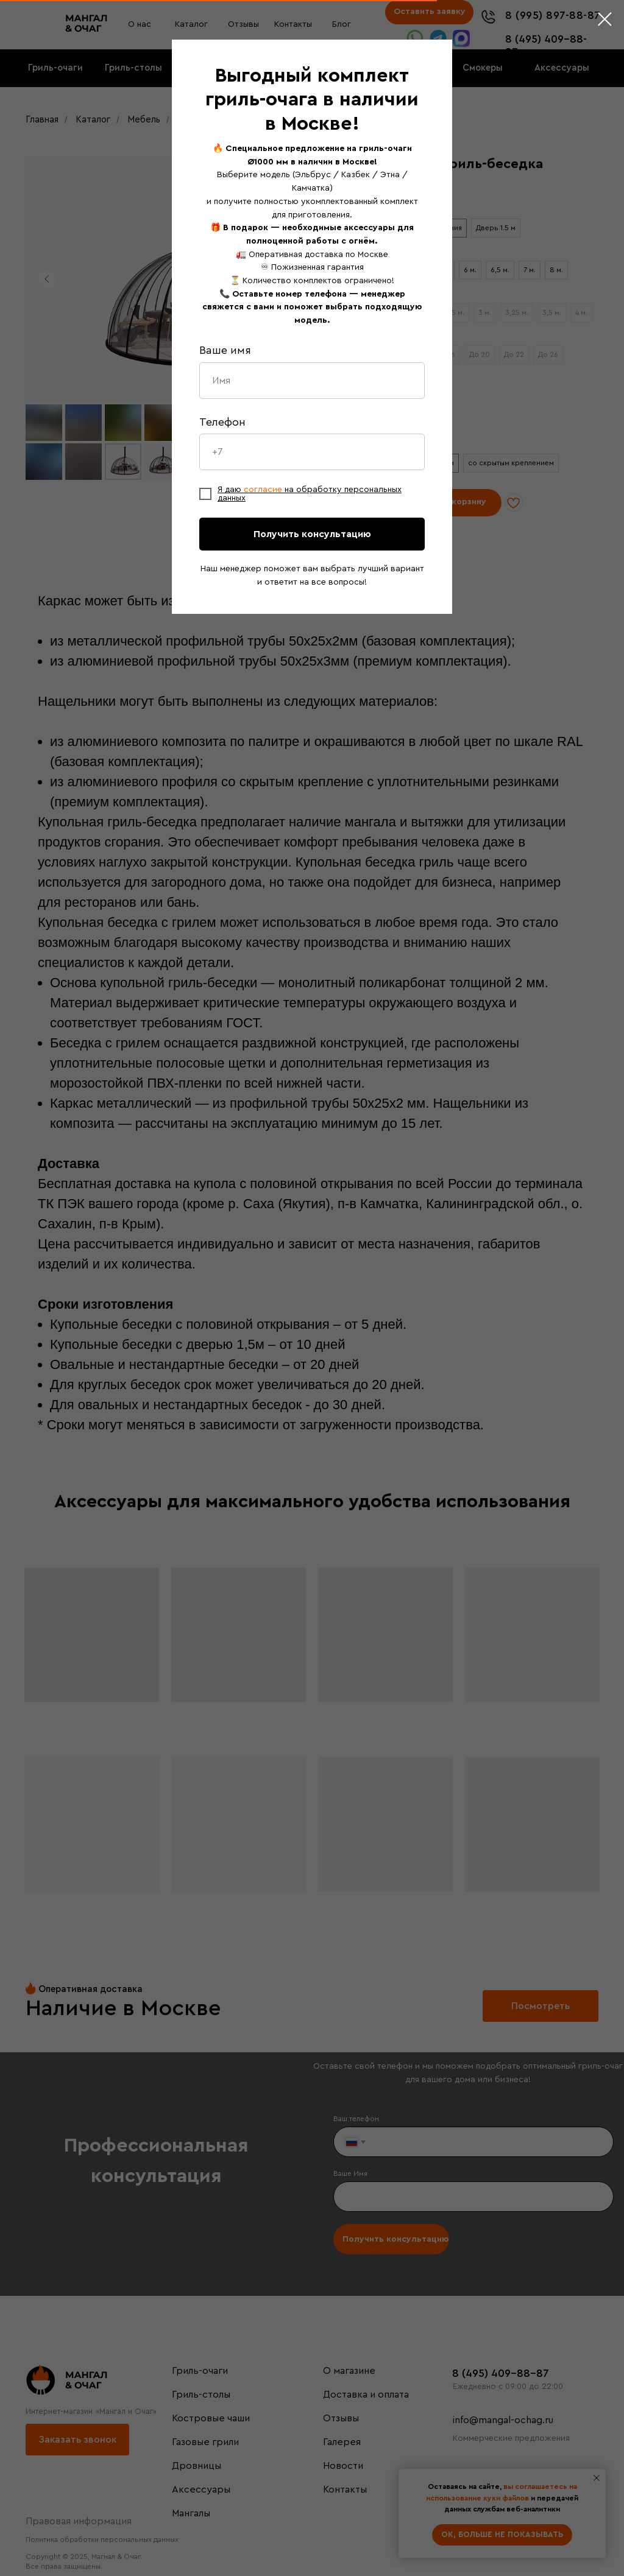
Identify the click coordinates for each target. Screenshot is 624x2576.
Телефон (222, 422)
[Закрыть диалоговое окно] (605, 19)
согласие (264, 489)
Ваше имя (225, 350)
